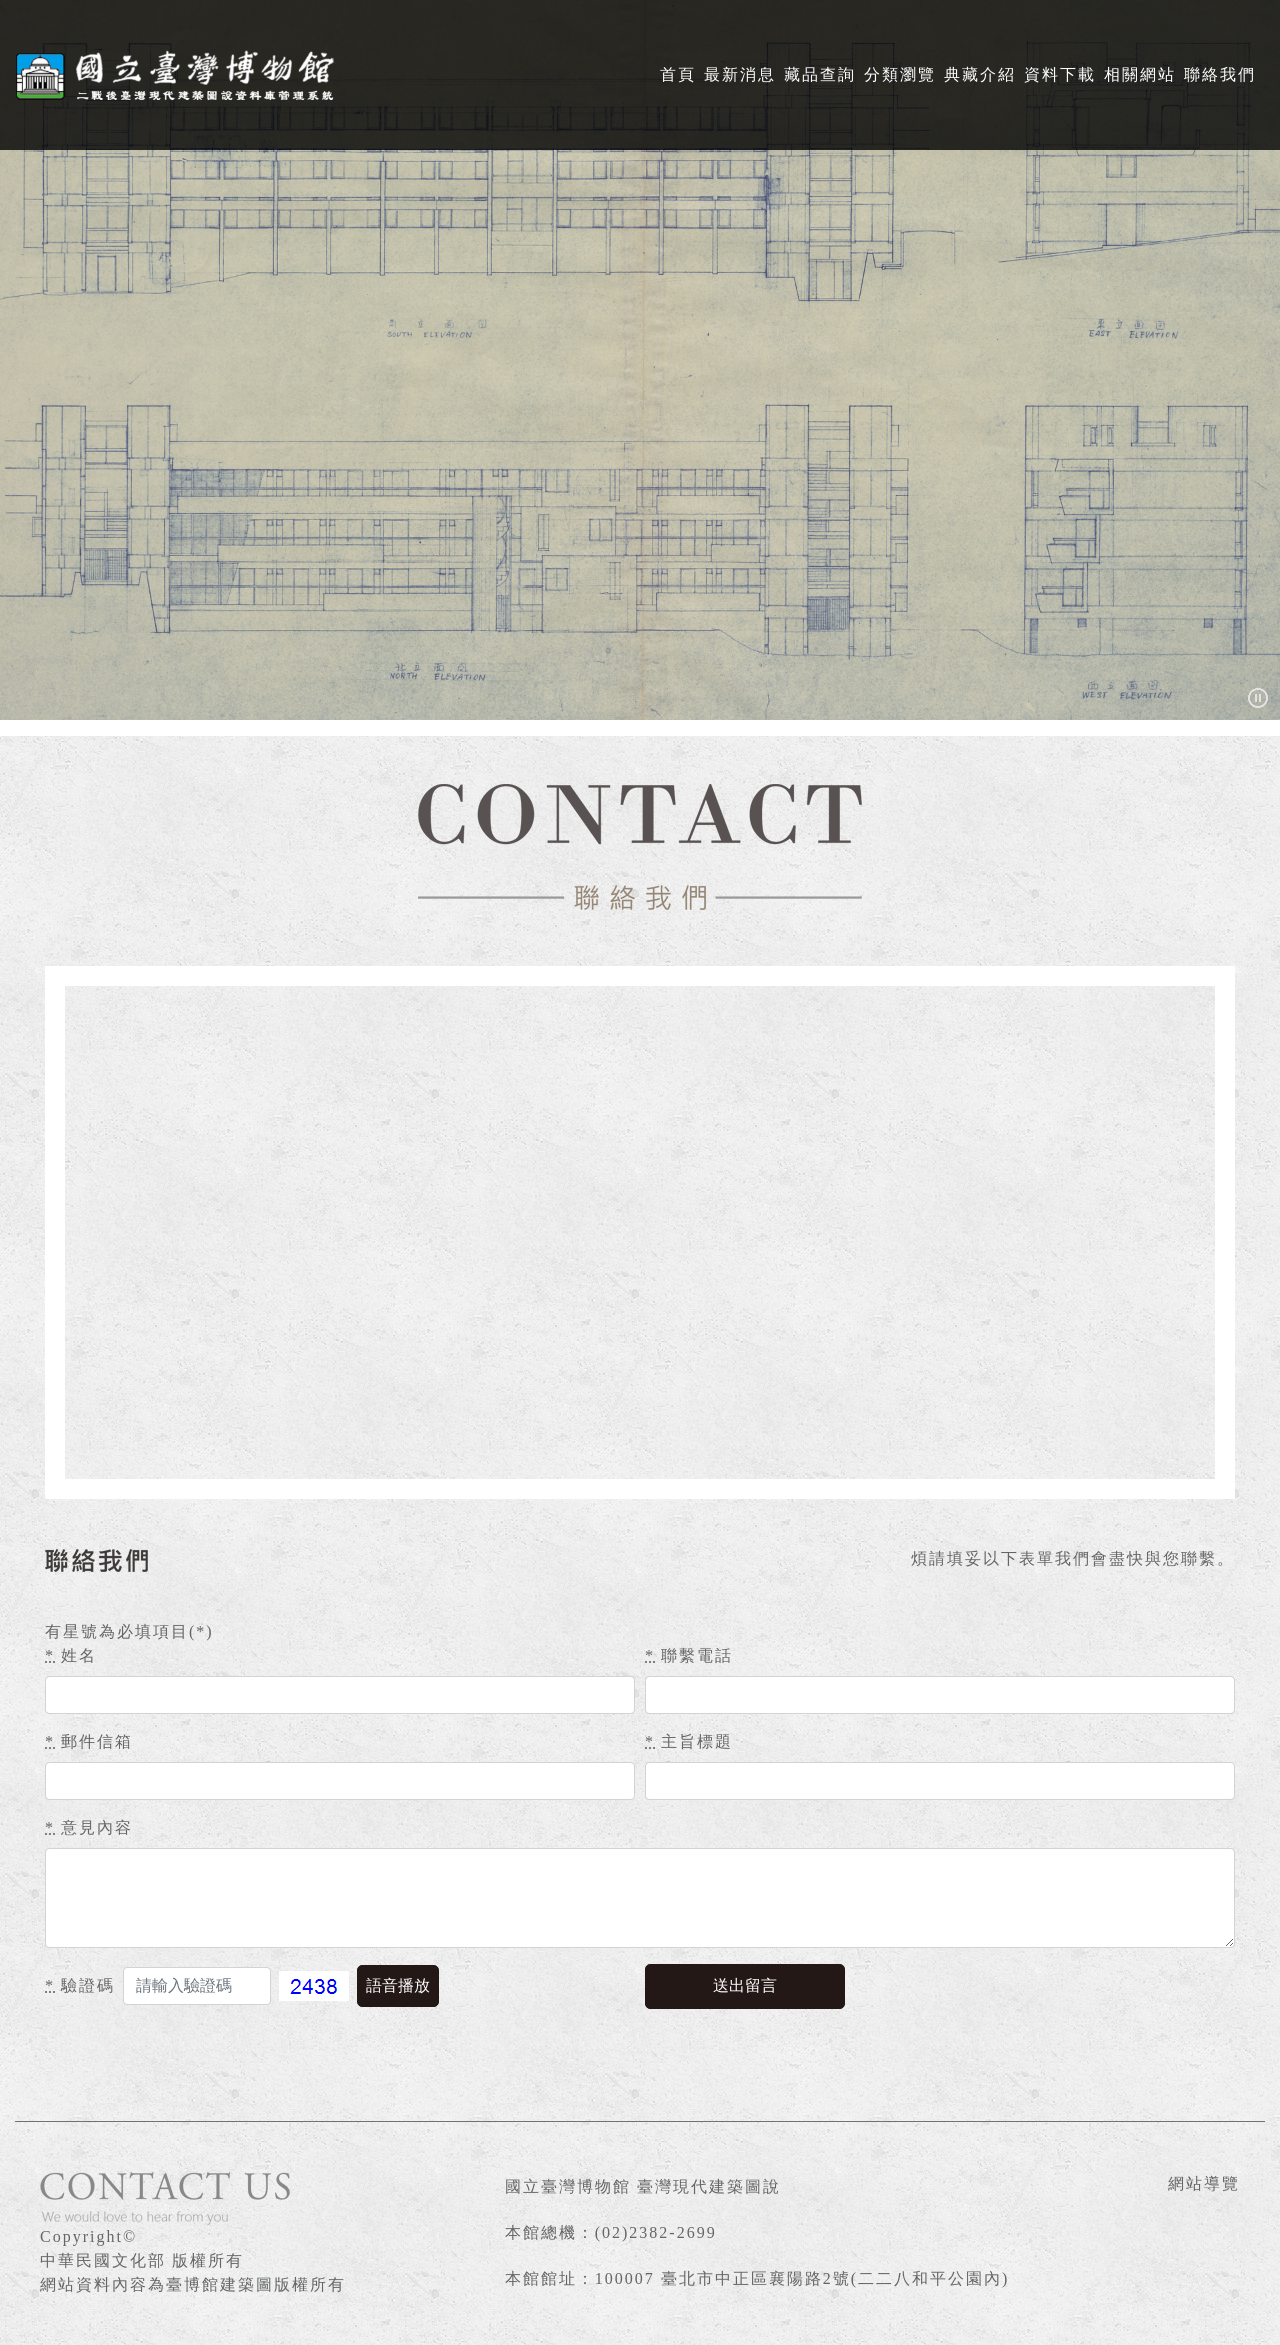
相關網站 (1140, 74)
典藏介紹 (980, 74)
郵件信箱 (89, 1741)
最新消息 (740, 74)
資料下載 (1060, 74)
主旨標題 (689, 1741)
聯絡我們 (1220, 74)
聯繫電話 (689, 1655)
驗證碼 (80, 1985)
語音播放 (398, 1985)
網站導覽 (1204, 2183)
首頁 (678, 74)
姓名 (71, 1655)
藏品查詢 (820, 74)
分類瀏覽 (900, 74)
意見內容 (89, 1827)
